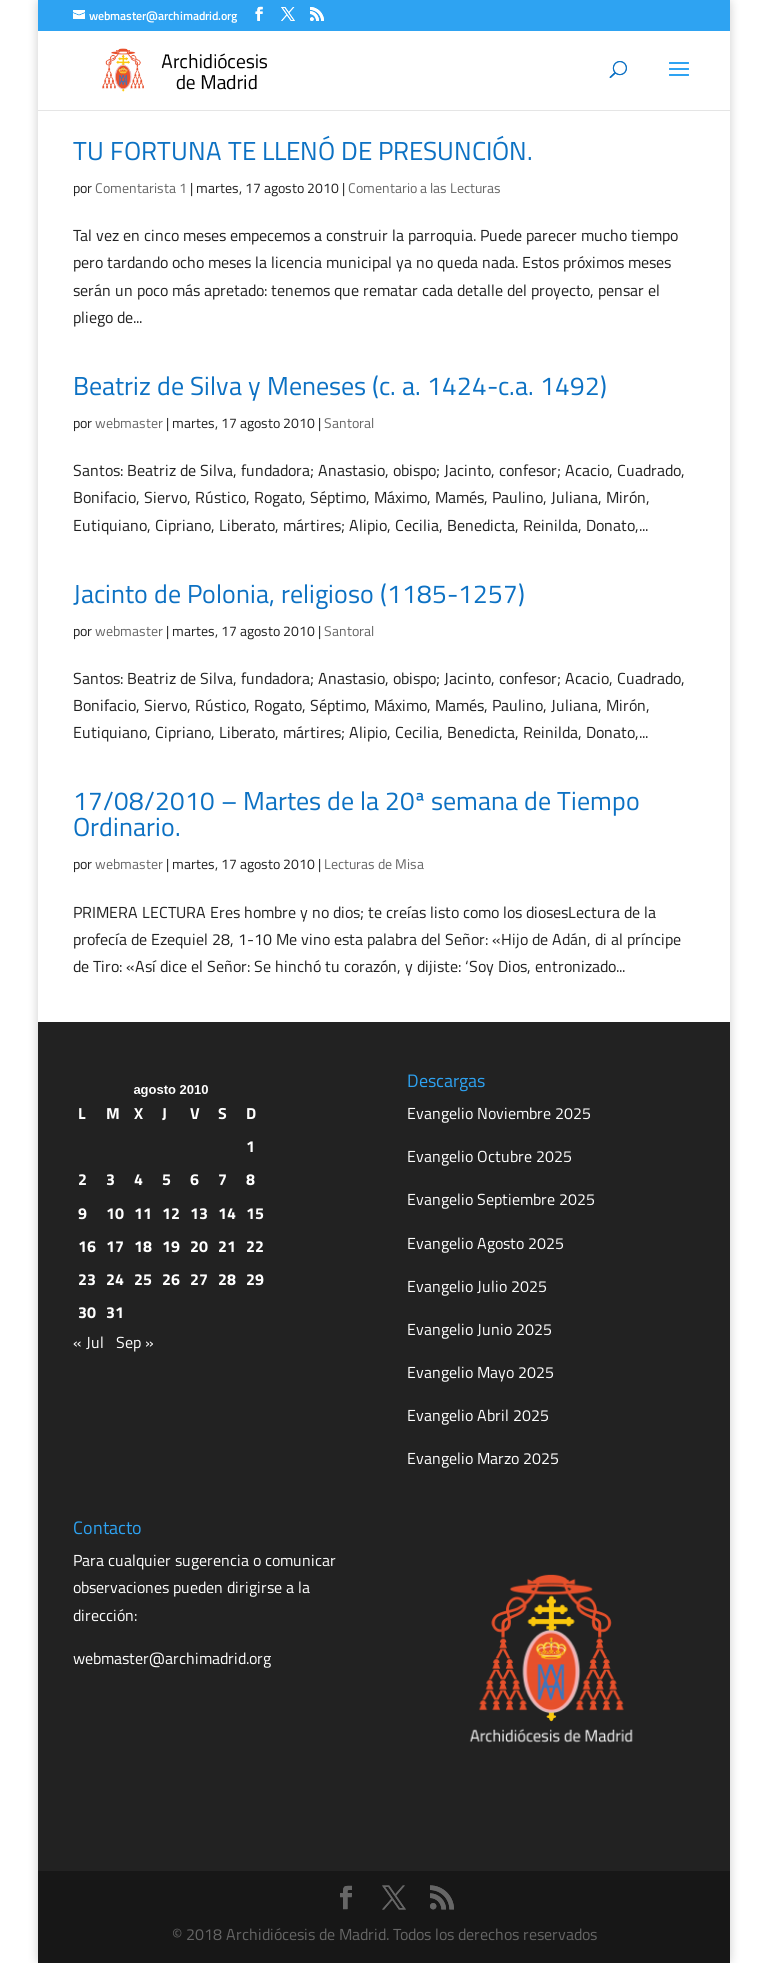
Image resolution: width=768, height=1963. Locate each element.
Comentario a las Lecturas (424, 187)
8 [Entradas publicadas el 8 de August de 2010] (250, 1179)
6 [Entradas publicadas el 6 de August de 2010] (194, 1179)
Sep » (135, 1342)
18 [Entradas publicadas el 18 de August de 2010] (143, 1246)
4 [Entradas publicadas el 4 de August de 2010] (138, 1179)
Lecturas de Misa (374, 863)
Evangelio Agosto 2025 (485, 1243)
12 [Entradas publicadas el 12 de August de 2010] (171, 1213)
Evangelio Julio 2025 (477, 1286)
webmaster (129, 422)
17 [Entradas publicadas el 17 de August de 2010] (115, 1246)
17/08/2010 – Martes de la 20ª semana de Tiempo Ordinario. (356, 813)
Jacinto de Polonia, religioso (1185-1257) (299, 593)
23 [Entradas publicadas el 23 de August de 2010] (87, 1279)
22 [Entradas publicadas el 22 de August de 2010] (255, 1246)
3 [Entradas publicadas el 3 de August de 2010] (110, 1179)
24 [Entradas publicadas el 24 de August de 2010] (115, 1279)
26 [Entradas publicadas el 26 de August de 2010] (171, 1279)
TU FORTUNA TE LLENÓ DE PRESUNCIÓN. (303, 150)
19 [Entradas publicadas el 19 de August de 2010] (171, 1246)
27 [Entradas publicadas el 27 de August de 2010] (199, 1279)
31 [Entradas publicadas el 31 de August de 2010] (115, 1312)
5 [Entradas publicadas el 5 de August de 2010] (166, 1179)
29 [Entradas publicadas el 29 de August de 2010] (255, 1279)
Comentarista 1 (141, 187)
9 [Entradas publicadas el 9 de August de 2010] (82, 1213)
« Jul (88, 1342)
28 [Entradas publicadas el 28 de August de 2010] (227, 1279)
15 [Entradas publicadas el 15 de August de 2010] (255, 1213)
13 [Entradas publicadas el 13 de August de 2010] (199, 1213)
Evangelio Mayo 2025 (480, 1372)
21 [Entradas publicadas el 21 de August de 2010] (227, 1246)
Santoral (349, 422)
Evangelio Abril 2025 (478, 1415)
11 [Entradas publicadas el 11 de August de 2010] (143, 1213)
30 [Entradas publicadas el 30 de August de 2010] (87, 1312)
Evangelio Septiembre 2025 (501, 1199)
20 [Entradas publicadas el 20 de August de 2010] (199, 1246)
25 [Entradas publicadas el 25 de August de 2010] (143, 1279)
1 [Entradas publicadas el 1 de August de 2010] (250, 1146)
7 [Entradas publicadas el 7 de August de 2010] (222, 1179)
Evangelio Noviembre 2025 (499, 1113)
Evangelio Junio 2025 (479, 1329)
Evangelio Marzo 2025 (483, 1458)
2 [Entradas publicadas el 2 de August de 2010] (82, 1179)
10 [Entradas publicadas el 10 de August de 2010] (115, 1213)
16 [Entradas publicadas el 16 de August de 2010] (87, 1246)
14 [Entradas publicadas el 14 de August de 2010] (227, 1213)
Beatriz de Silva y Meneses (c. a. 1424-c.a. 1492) (340, 385)
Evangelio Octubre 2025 (489, 1156)
